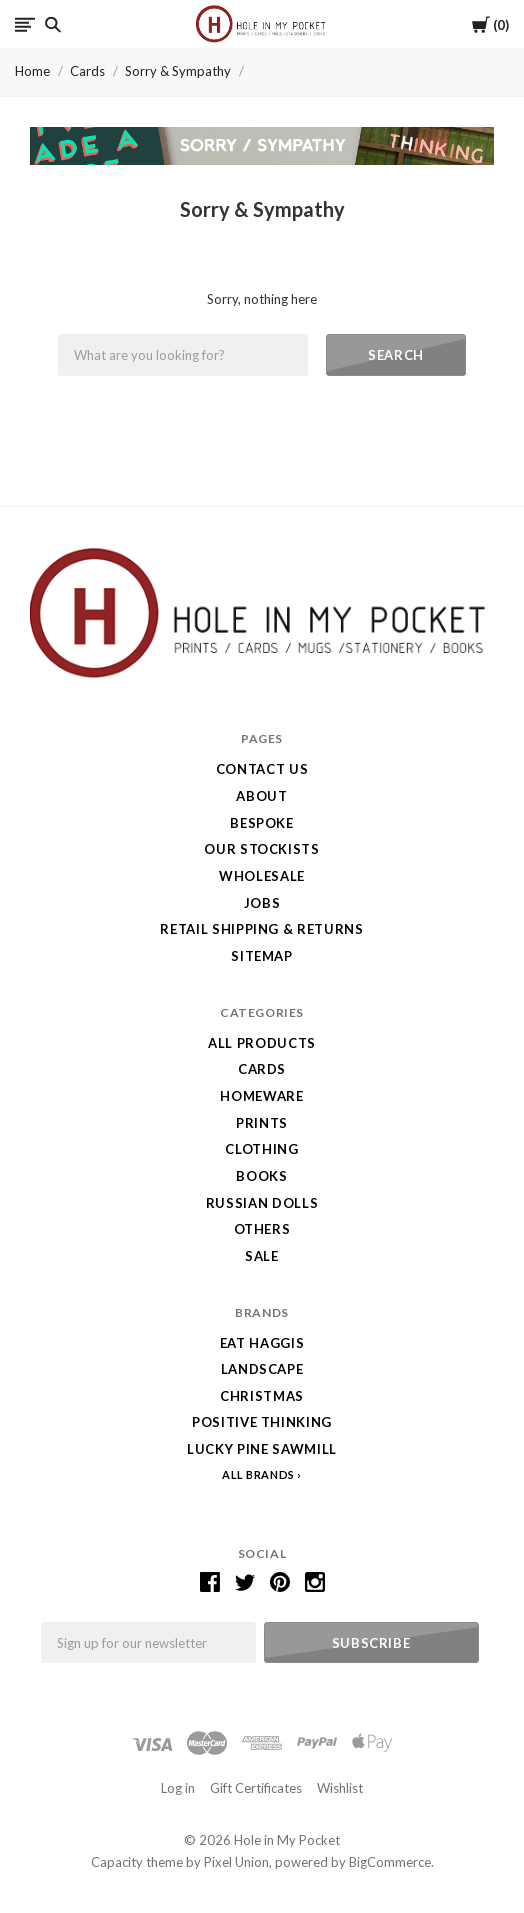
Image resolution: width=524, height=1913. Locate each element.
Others (262, 1229)
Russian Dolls (262, 1203)
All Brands (258, 1474)
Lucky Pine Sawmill (262, 1449)
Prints (262, 1123)
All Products (262, 1043)
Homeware (261, 1096)
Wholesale (262, 876)
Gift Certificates (256, 1788)
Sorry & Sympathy (178, 71)
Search (396, 355)
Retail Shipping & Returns (261, 929)
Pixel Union (236, 1862)
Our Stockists (261, 849)
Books (261, 1176)
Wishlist (340, 1788)
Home (32, 71)
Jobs (262, 903)
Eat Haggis (262, 1343)
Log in (178, 1788)
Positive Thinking (262, 1422)
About (261, 796)
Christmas (262, 1396)
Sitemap (262, 956)
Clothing (261, 1149)
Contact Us (262, 769)
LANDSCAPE (262, 1369)
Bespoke (262, 823)
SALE (262, 1256)
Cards (87, 71)
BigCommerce (390, 1862)
